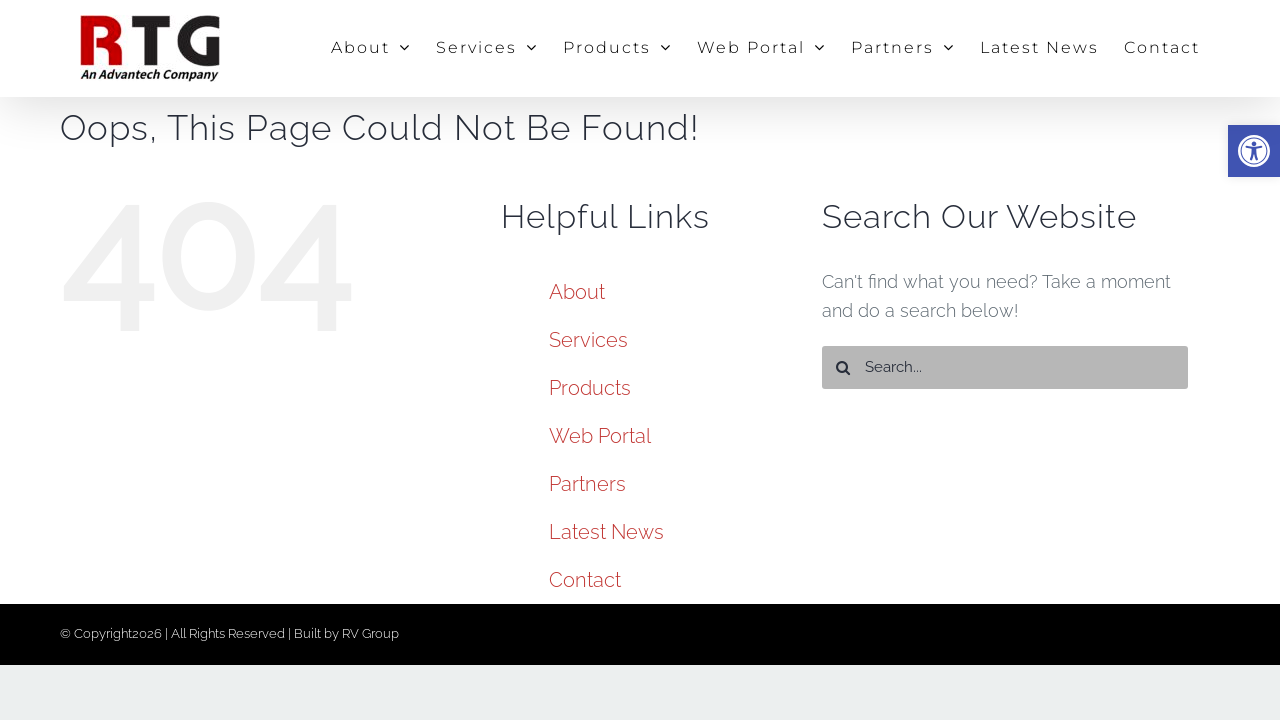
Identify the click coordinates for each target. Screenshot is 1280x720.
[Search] (843, 367)
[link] (1254, 151)
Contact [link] (585, 580)
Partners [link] (587, 484)
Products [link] (590, 388)
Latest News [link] (606, 532)
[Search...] (1005, 367)
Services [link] (588, 340)
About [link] (577, 292)
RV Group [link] (370, 633)
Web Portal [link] (600, 436)
